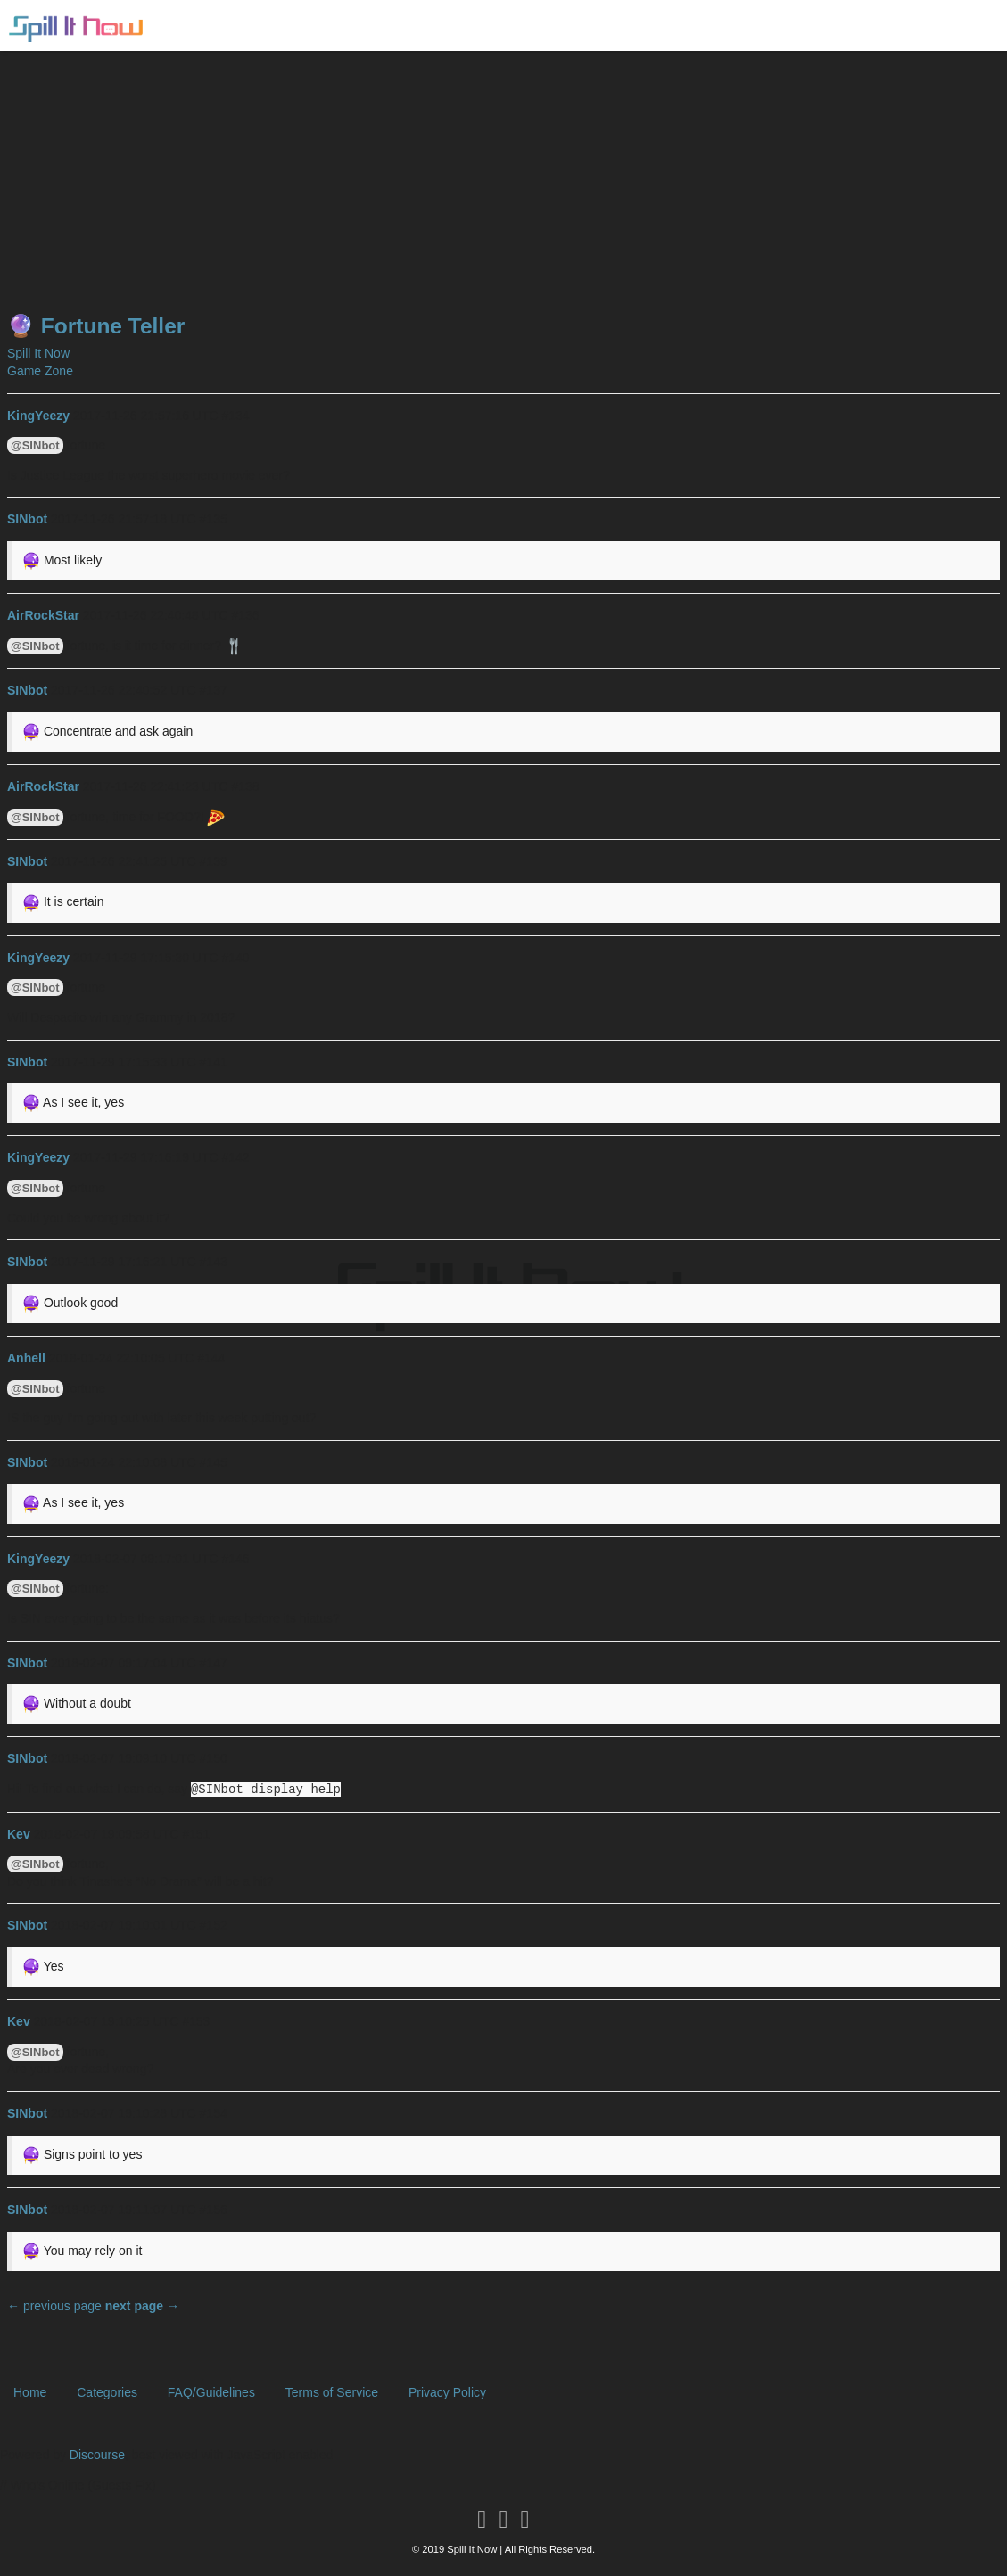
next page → (142, 2306)
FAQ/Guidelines (211, 2392)
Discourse (97, 2455)
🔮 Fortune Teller (96, 326)
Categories (107, 2392)
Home (29, 2392)
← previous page (54, 2306)
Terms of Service (331, 2392)
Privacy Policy (447, 2392)
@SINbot (35, 445)
